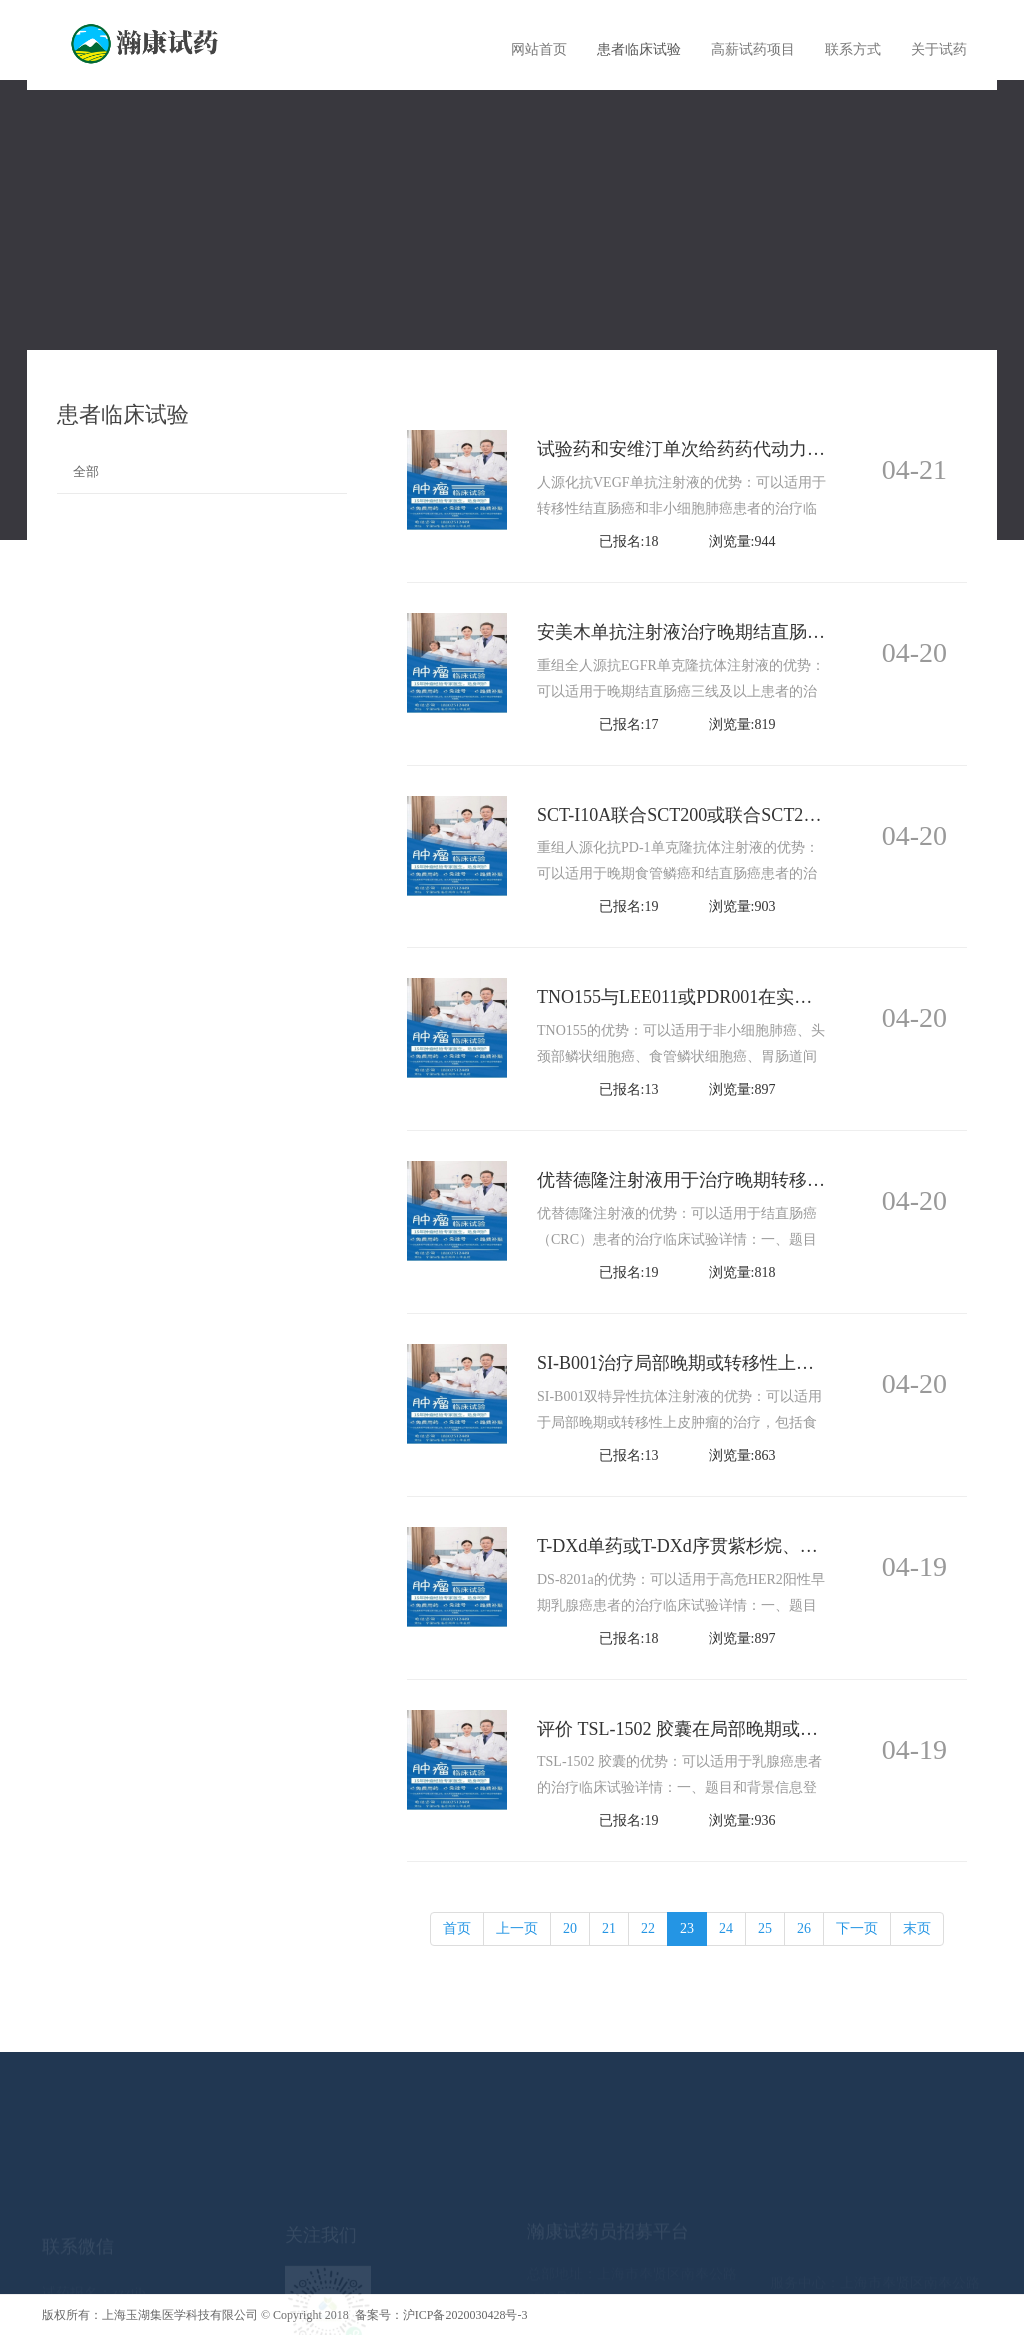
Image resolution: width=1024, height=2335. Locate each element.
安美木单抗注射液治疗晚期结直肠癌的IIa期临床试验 (745, 632)
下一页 (857, 1928)
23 (687, 1928)
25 (765, 1928)
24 (726, 1928)
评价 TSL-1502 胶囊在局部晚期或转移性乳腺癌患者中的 (758, 1729)
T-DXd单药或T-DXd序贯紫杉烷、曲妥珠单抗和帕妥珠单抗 (767, 1546)
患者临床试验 (639, 49)
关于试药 (939, 49)
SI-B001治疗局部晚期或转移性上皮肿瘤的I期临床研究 (750, 1363)
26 (804, 1928)
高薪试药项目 (753, 49)
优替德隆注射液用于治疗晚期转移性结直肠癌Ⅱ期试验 (748, 1180)
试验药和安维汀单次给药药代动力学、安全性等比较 (744, 449)
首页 (457, 1928)
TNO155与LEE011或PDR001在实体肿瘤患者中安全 (737, 997)
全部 (86, 471)
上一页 (517, 1928)
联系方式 (853, 49)
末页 (917, 1928)
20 (570, 1928)
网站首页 (539, 49)
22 (648, 1928)
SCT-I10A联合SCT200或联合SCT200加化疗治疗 (724, 815)
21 (609, 1928)
